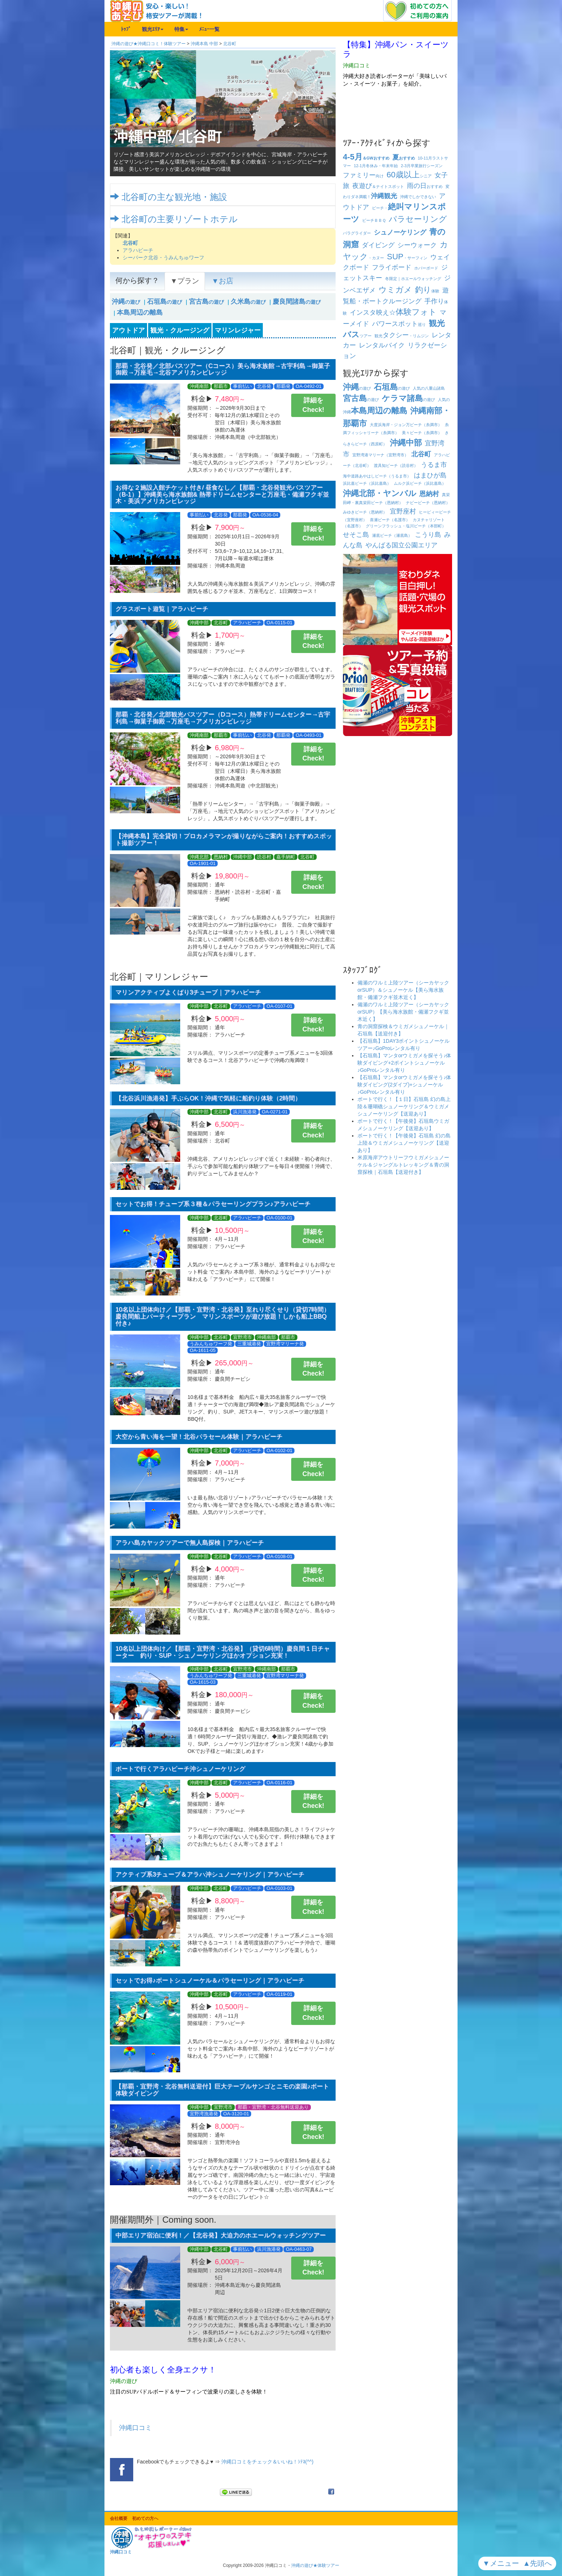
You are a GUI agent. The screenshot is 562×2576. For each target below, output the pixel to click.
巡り (399, 324)
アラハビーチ (138, 250)
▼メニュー (502, 2563)
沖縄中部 (406, 442)
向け (363, 176)
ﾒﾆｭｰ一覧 (209, 29)
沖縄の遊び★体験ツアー (315, 2565)
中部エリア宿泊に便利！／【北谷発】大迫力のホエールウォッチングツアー (220, 2235)
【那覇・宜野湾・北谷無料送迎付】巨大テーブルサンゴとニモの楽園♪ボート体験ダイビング (222, 2090)
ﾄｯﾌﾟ (126, 29)
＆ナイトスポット (378, 186)
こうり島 (428, 534)
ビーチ (374, 220)
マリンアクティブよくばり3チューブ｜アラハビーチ (188, 992)
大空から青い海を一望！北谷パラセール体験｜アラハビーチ (198, 1436)
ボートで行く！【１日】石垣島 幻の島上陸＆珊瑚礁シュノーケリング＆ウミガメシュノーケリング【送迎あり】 (404, 1106)
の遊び (126, 302)
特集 (181, 29)
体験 (427, 291)
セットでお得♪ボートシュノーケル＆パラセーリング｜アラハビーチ (209, 1980)
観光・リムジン (402, 336)
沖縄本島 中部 (204, 43)
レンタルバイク (382, 345)
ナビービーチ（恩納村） (428, 502)
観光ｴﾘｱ (152, 29)
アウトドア (128, 330)
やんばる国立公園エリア (401, 545)
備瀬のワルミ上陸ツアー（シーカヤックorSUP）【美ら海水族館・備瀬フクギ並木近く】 (403, 1012)
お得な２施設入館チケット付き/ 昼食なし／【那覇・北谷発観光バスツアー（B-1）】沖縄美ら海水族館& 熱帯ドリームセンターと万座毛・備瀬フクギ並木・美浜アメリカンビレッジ (222, 494)
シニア (409, 176)
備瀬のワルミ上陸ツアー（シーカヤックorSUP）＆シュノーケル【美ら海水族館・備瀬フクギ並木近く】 (403, 990)
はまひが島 (430, 475)
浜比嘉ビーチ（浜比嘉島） (367, 483)
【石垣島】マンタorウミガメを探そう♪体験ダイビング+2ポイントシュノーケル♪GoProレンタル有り (404, 1063)
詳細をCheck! (313, 405)
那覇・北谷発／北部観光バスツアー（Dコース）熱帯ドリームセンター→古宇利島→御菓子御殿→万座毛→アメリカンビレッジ (222, 718)
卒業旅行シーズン (422, 166)
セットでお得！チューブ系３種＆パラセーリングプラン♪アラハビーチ (212, 1203)
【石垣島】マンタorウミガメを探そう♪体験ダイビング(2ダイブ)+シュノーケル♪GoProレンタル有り (404, 1084)
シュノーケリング (400, 232)
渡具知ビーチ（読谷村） (396, 465)
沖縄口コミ (135, 2427)
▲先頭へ (538, 2563)
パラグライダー (357, 233)
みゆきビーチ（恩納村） (365, 512)
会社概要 (118, 2518)
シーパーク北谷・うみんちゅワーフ (163, 257)
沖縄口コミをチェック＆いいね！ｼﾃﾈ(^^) (267, 2462)
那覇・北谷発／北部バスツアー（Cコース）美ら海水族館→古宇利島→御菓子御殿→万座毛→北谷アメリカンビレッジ (223, 369)
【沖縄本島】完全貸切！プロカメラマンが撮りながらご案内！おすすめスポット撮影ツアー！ (223, 839)
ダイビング (378, 245)
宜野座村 (403, 511)
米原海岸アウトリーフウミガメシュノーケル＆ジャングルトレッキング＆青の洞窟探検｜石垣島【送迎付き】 (403, 1165)
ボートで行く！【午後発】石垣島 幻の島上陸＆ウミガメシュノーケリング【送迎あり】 (404, 1143)
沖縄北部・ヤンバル (379, 493)
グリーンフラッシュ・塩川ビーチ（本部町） (406, 526)
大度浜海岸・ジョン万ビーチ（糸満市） (406, 424)
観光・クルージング (179, 330)
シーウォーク (417, 245)
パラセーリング (418, 219)
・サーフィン (407, 258)
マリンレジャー (238, 330)
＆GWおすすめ (366, 158)
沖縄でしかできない (418, 196)
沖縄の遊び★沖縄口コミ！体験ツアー (148, 43)
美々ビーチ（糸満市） (422, 432)
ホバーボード (426, 268)
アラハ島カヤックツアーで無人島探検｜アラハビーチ (189, 1542)
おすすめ (403, 158)
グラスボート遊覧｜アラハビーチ (161, 608)
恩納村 (429, 493)
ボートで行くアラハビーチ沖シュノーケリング (180, 1768)
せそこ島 (356, 534)
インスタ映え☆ (393, 312)
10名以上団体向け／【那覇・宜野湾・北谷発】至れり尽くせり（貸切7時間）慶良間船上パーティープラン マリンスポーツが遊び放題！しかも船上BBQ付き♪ (222, 1316)
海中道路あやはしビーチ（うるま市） (377, 476)
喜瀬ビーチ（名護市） (390, 520)
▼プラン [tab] (184, 281)
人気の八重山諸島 (429, 388)
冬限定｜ (413, 278)
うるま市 (434, 464)
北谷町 (229, 43)
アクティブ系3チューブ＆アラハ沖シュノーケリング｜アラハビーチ (210, 1874)
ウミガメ (395, 289)
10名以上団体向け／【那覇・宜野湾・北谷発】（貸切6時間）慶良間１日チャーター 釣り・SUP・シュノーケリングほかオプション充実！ (222, 1652)
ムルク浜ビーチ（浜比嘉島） (420, 483)
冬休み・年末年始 (376, 166)
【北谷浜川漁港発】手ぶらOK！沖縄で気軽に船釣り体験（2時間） (208, 1098)
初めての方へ (145, 2518)
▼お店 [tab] (222, 281)
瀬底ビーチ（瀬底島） (392, 535)
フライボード (391, 267)
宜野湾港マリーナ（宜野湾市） (380, 455)
